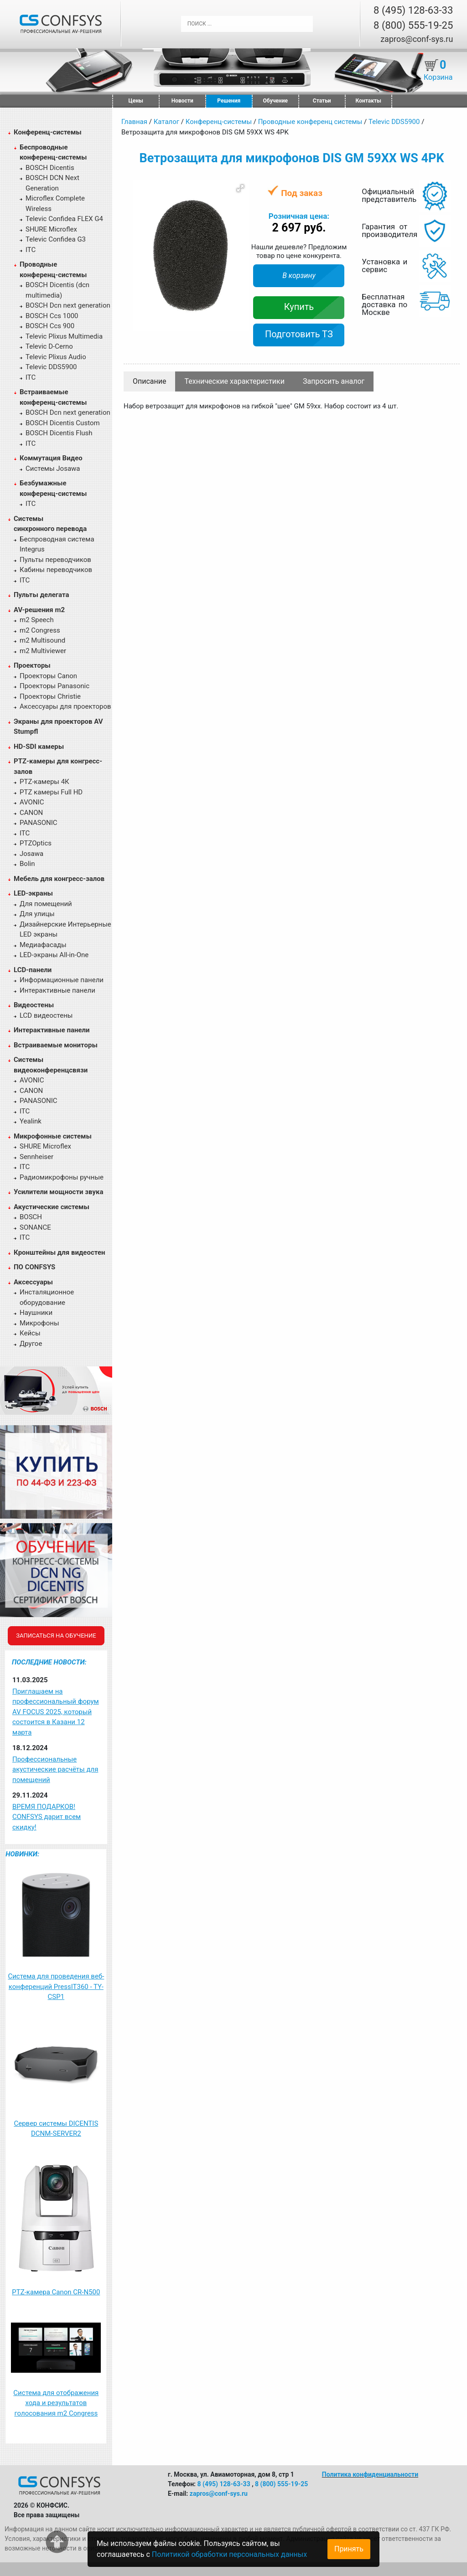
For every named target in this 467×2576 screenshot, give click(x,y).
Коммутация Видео (51, 458)
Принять (348, 2549)
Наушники (36, 1313)
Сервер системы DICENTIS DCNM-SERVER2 (56, 2128)
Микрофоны (39, 1323)
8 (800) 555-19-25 (413, 25)
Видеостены (34, 1005)
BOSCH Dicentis (50, 168)
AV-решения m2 (39, 610)
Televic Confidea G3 (56, 239)
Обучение (275, 101)
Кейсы (30, 1333)
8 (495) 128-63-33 (413, 10)
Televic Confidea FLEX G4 (64, 219)
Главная (134, 122)
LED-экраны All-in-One (54, 955)
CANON (31, 813)
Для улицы (37, 914)
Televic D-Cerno (49, 346)
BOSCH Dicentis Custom (63, 423)
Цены (136, 101)
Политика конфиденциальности (370, 2474)
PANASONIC (38, 823)
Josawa (31, 854)
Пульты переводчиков (55, 560)
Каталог (166, 122)
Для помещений (46, 904)
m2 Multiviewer (43, 651)
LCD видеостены (46, 1015)
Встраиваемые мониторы (56, 1045)
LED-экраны (33, 893)
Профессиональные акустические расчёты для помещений (55, 1769)
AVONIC (32, 802)
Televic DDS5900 (51, 367)
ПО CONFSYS (34, 1267)
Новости (182, 101)
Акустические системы (51, 1207)
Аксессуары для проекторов (65, 706)
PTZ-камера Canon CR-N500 (56, 2292)
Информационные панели (62, 980)
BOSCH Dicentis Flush (59, 433)
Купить (299, 306)
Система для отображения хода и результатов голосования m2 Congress (56, 2403)
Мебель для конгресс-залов (59, 879)
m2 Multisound (42, 640)
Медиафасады (43, 945)
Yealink (31, 1121)
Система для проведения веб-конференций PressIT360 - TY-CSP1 (56, 1986)
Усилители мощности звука (58, 1192)
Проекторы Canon (48, 676)
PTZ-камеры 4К (44, 782)
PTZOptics (36, 843)
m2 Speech (37, 620)
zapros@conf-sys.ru (416, 39)
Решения (228, 101)
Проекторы (32, 665)
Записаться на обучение (56, 1635)
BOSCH (31, 1217)
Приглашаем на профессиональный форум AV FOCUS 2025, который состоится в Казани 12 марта (55, 1711)
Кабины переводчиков (56, 570)
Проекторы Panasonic (54, 686)
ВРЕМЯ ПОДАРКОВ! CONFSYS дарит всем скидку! (46, 1817)
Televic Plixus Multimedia (64, 336)
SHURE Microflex (51, 229)
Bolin (27, 864)
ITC (31, 250)
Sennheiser (36, 1157)
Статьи (322, 101)
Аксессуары (33, 1282)
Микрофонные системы (53, 1136)
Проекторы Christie (50, 696)
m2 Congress (40, 630)
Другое (31, 1344)
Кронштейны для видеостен (59, 1252)
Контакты (368, 101)
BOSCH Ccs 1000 (52, 316)
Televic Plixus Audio (56, 357)
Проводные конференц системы (310, 122)
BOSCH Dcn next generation (68, 305)
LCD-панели (33, 970)
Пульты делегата (41, 595)
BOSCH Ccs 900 (50, 326)
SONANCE (35, 1227)
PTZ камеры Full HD (51, 792)
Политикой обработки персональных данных (229, 2554)
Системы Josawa (53, 468)
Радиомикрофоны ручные (62, 1177)
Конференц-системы (48, 132)
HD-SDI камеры (39, 746)
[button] (240, 188)
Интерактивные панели (57, 990)
